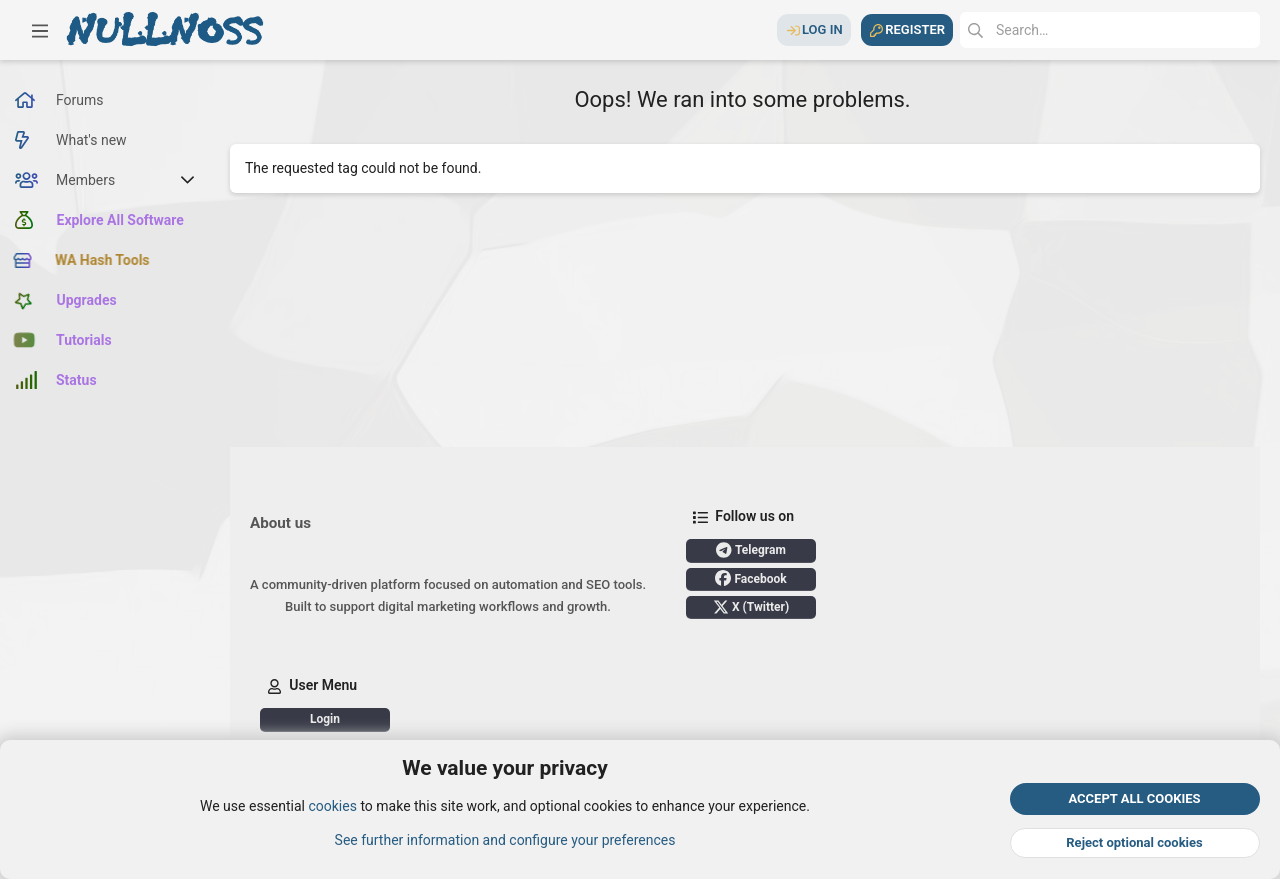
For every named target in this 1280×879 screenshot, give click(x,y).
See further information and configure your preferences (505, 840)
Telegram (751, 550)
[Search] (1110, 30)
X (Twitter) (751, 607)
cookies (332, 807)
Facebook (750, 578)
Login (325, 719)
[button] (40, 30)
